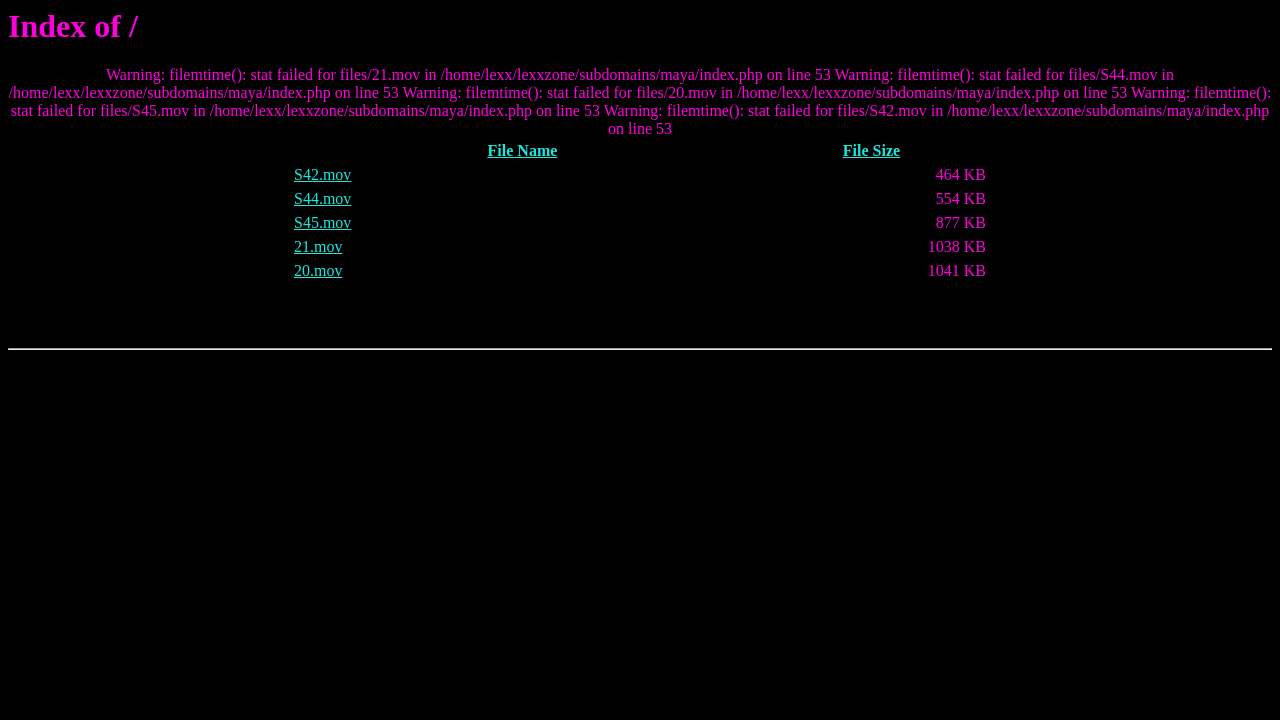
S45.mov (322, 222)
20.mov (318, 270)
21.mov (318, 246)
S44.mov (322, 198)
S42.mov (322, 174)
